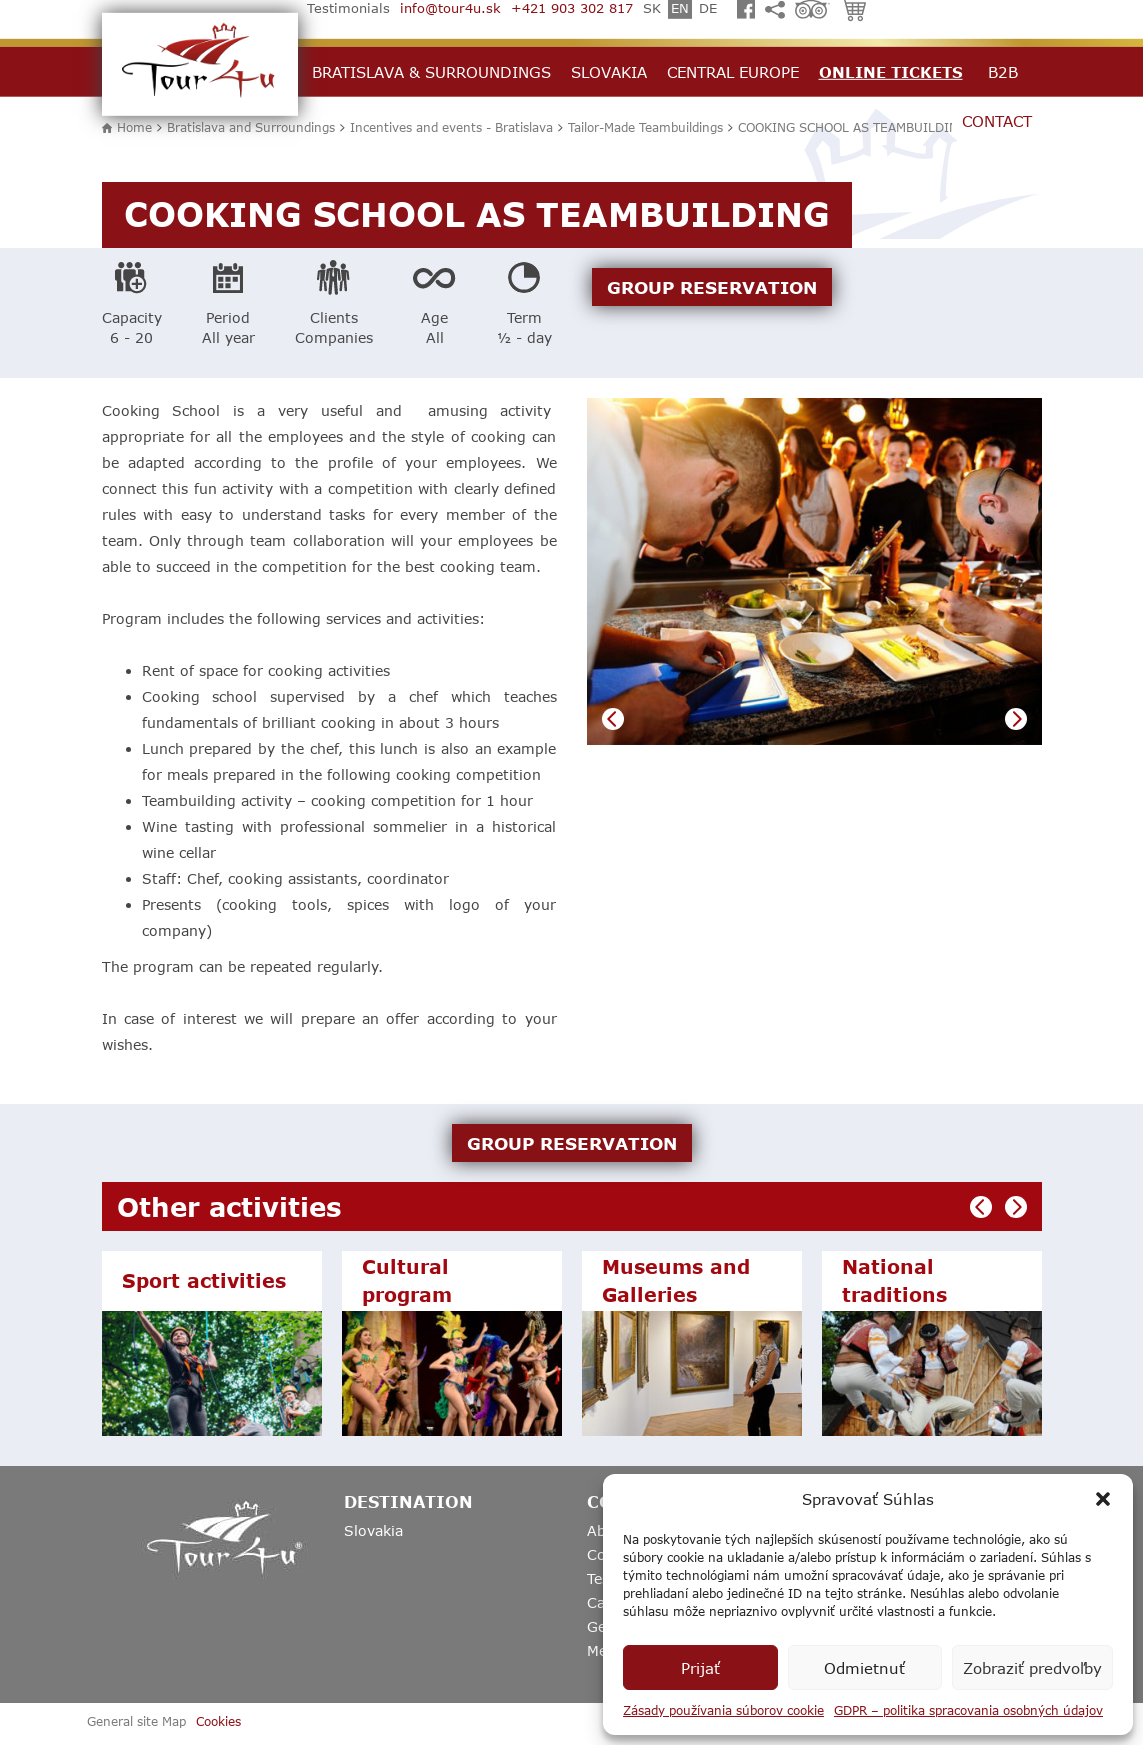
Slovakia (609, 72)
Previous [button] (613, 719)
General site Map (136, 1721)
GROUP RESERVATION (712, 287)
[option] (814, 572)
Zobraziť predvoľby (1032, 1668)
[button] (1103, 1499)
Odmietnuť (864, 1668)
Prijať (700, 1668)
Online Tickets (891, 72)
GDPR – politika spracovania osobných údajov (968, 1710)
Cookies (218, 1721)
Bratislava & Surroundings (431, 72)
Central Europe (733, 72)
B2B (1003, 72)
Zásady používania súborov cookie (723, 1710)
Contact (997, 121)
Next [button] (1016, 719)
